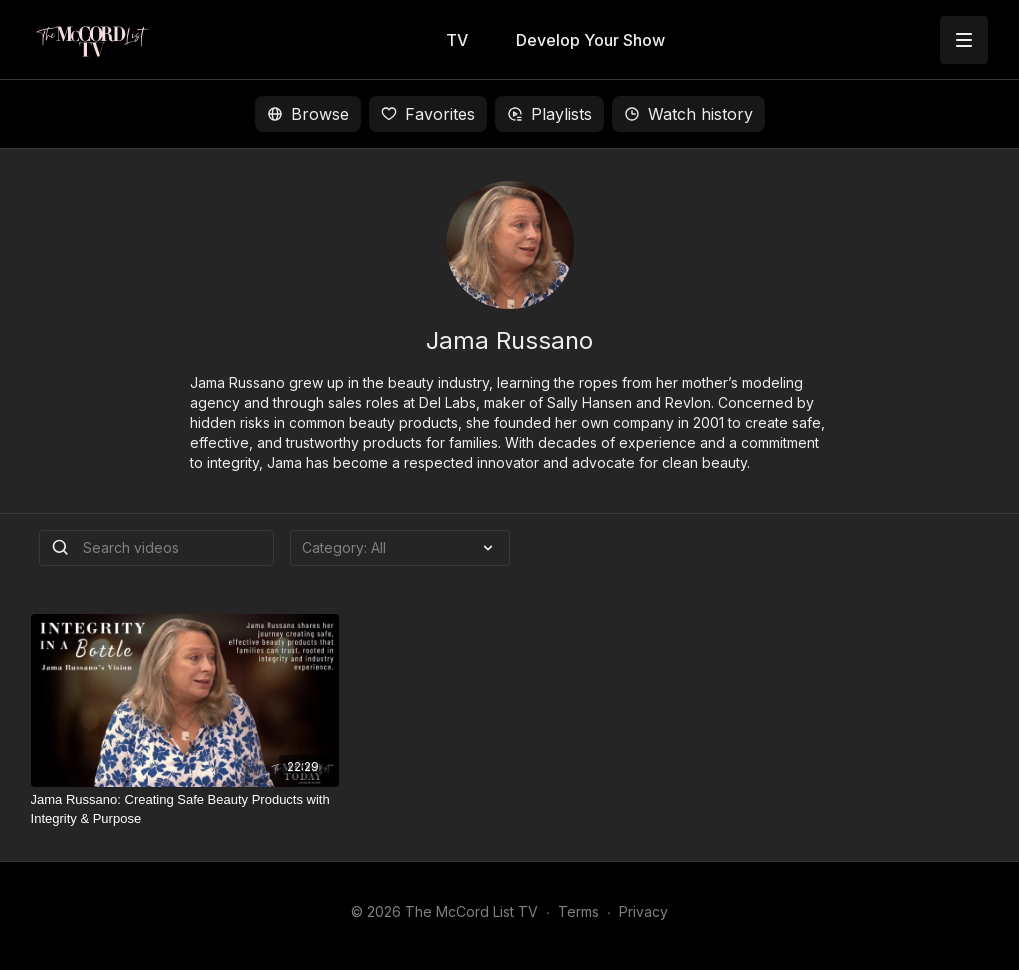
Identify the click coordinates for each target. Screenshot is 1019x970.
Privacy (643, 911)
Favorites (428, 114)
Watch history (688, 114)
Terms (578, 911)
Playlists (549, 114)
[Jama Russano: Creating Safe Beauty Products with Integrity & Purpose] (185, 809)
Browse (308, 114)
